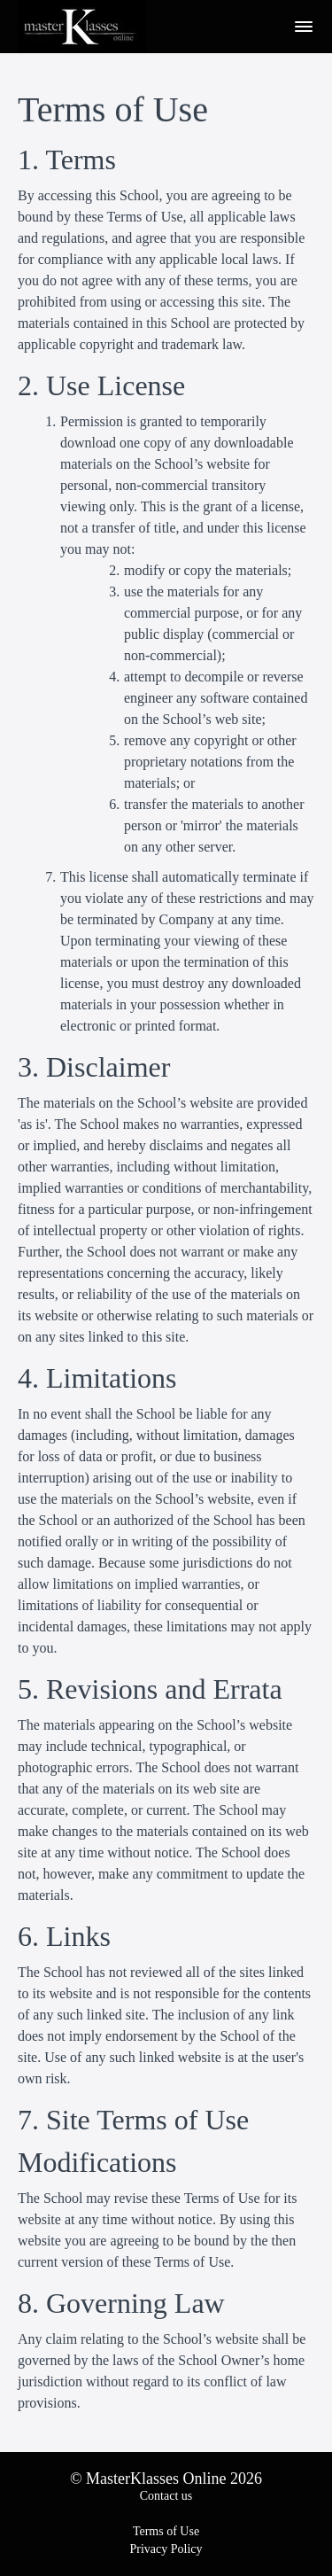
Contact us (166, 2495)
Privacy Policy (165, 2549)
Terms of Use (166, 2531)
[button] (303, 26)
